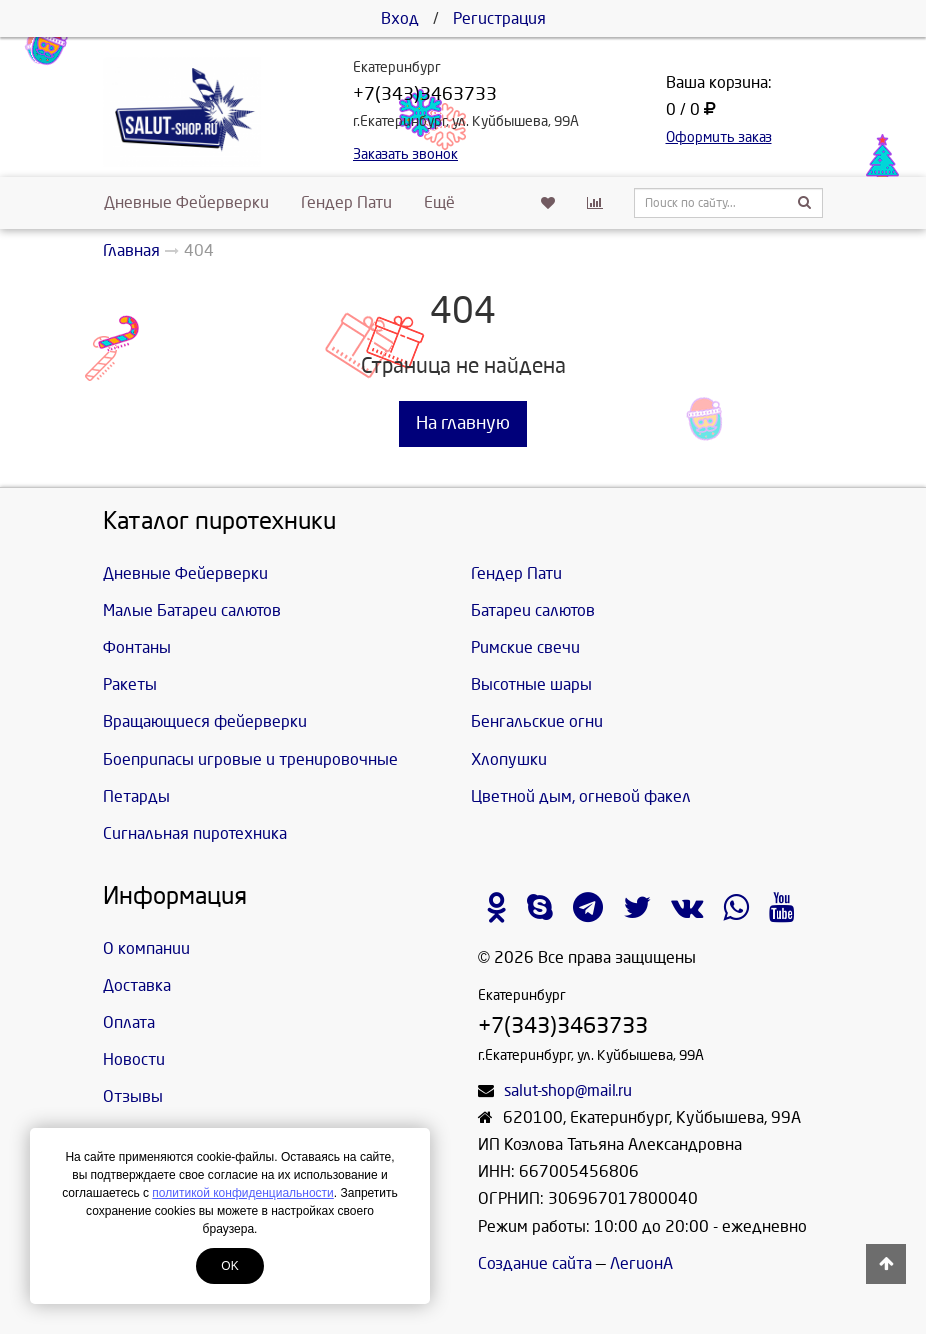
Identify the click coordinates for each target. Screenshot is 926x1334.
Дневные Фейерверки (186, 202)
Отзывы (133, 1096)
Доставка (137, 985)
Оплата (129, 1022)
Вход (400, 18)
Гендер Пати (346, 202)
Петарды (136, 796)
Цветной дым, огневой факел (581, 796)
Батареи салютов (533, 610)
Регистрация (499, 18)
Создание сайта (535, 1263)
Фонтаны (137, 647)
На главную (463, 423)
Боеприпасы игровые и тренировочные (250, 759)
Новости (134, 1059)
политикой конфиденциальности (242, 1193)
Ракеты (130, 684)
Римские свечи (525, 647)
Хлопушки (509, 759)
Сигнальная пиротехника (195, 833)
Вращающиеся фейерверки (205, 721)
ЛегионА (641, 1263)
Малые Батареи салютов (192, 610)
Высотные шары (531, 684)
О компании (146, 948)
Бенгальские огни (537, 721)
